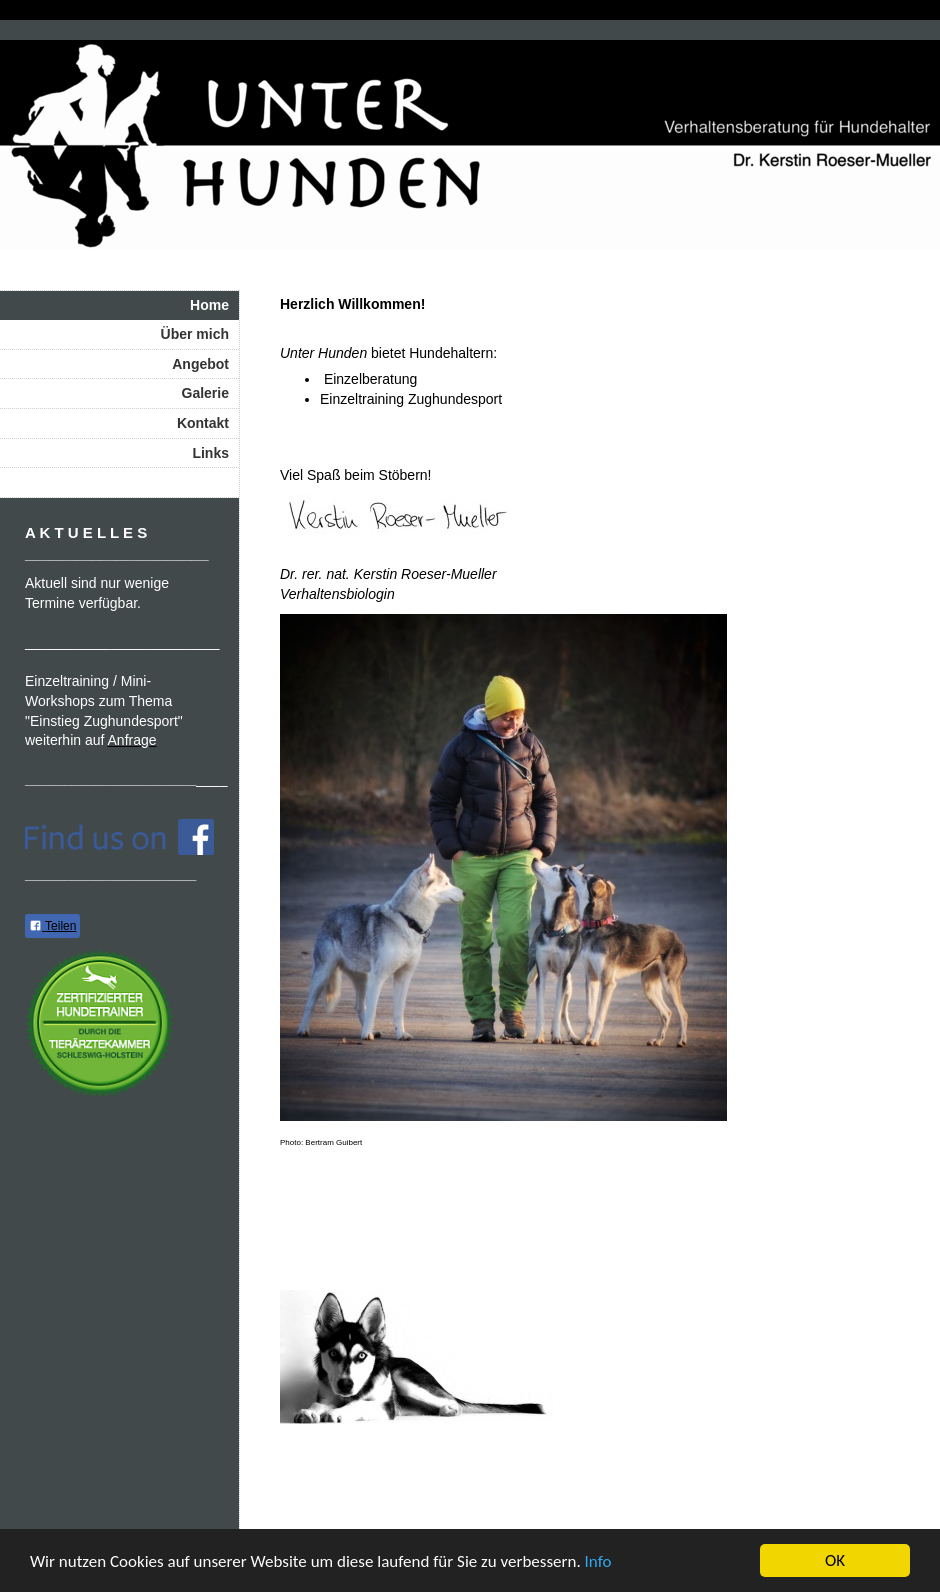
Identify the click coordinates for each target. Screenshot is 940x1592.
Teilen (52, 926)
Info (598, 1561)
